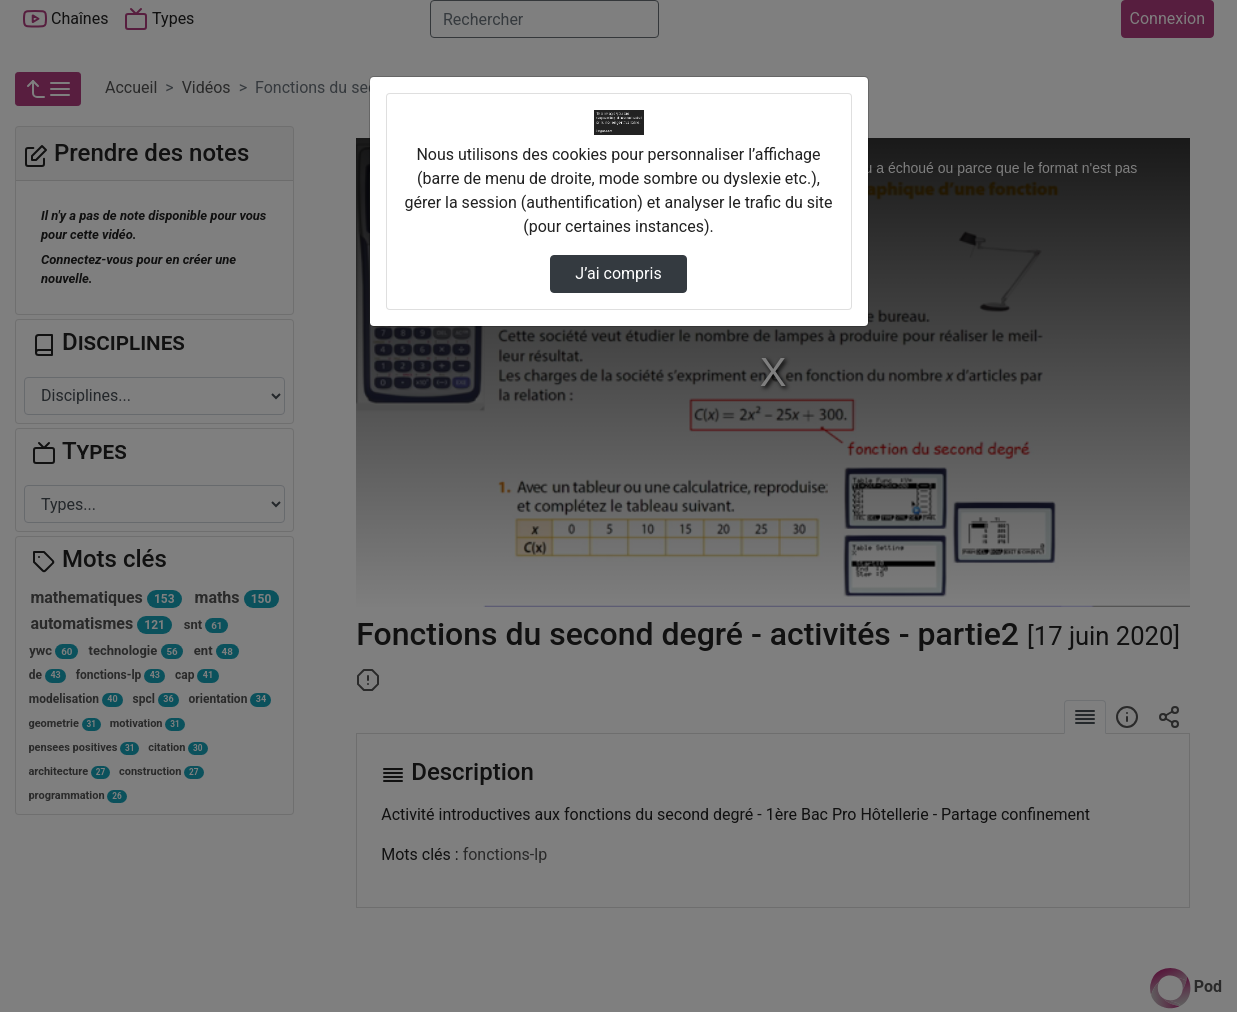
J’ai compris (618, 273)
